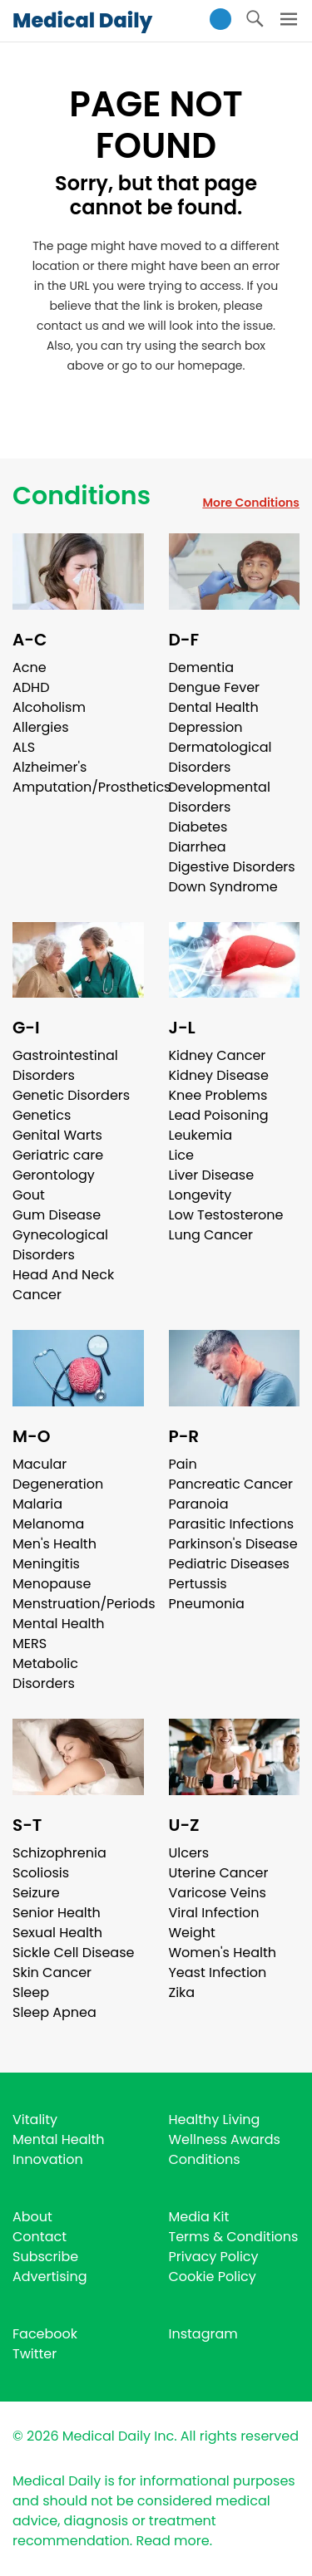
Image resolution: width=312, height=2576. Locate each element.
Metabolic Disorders (45, 1673)
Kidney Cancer (217, 1055)
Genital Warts (57, 1135)
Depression (206, 727)
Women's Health (222, 1952)
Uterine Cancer (219, 1872)
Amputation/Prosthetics (91, 787)
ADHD (30, 687)
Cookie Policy (212, 2276)
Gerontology (53, 1175)
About (32, 2216)
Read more (172, 2540)
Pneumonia (207, 1603)
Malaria (37, 1504)
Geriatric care (57, 1155)
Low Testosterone (226, 1214)
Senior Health (56, 1912)
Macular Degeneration (57, 1474)
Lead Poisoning (219, 1115)
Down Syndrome (223, 886)
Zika (182, 1992)
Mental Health (58, 1623)
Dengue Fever (214, 687)
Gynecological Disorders (60, 1244)
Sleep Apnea (54, 2012)
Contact (39, 2236)
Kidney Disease (219, 1075)
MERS (29, 1643)
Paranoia (199, 1504)
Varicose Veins (217, 1892)
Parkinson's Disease (233, 1543)
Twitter (34, 2353)
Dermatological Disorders (220, 757)
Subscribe (45, 2256)
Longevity (200, 1195)
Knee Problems (218, 1095)
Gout (28, 1195)
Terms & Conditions (234, 2236)
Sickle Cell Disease (73, 1952)
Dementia (201, 667)
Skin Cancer (52, 1972)
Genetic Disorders (71, 1095)
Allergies (40, 727)
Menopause (51, 1583)
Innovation (47, 2159)
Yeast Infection (218, 1972)
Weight (192, 1932)
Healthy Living (214, 2119)
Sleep (30, 1992)
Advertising (49, 2276)
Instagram (203, 2333)
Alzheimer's (49, 767)
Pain (183, 1464)
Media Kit (199, 2216)
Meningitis (46, 1563)
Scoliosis (40, 1872)
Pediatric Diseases (229, 1563)
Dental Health (214, 707)
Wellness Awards (224, 2139)
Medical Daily (82, 20)
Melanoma (48, 1523)
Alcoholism (49, 707)
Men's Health (54, 1543)
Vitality (34, 2119)
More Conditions (251, 502)
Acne (29, 667)
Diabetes (198, 827)
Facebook (44, 2333)
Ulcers (189, 1852)
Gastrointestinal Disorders (65, 1065)
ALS (23, 747)
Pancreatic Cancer (231, 1484)
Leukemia (200, 1135)
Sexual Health (57, 1932)
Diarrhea (197, 846)
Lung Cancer (211, 1234)
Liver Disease (212, 1175)
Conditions (81, 495)
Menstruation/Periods (84, 1603)
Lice (181, 1155)
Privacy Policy (214, 2256)
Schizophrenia (59, 1852)
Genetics (41, 1115)
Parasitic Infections (232, 1523)
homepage (209, 365)
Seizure (36, 1892)
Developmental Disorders (219, 797)
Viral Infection (214, 1912)
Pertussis (198, 1583)
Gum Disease (56, 1214)
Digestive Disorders (232, 866)
